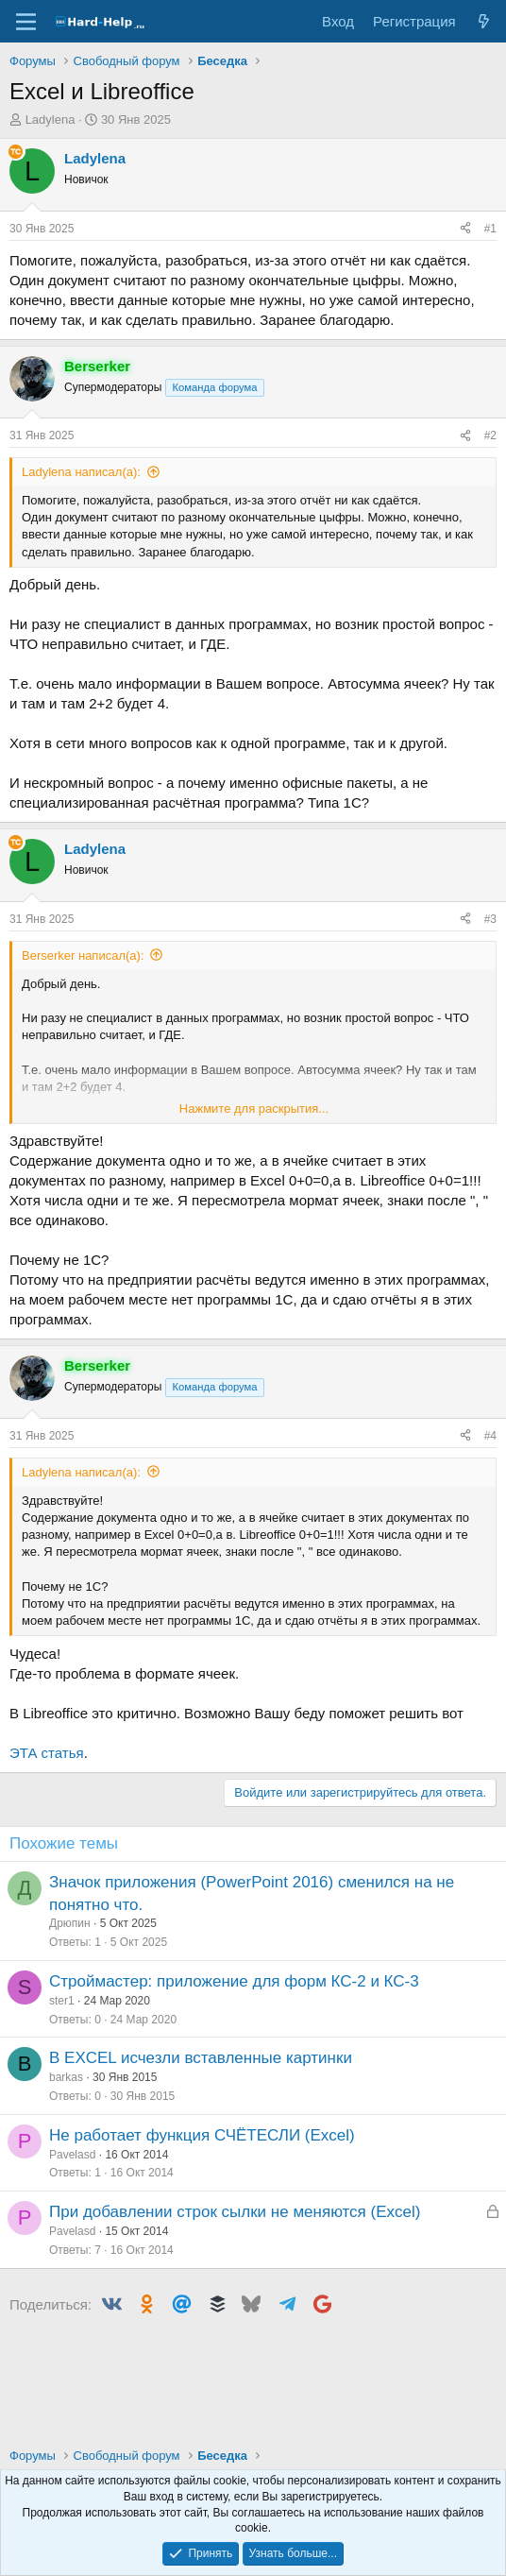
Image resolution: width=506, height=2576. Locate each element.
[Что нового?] (483, 21)
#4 (490, 1435)
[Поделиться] (465, 229)
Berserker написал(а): (83, 955)
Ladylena (50, 119)
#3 (490, 919)
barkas (66, 2077)
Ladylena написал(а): (81, 472)
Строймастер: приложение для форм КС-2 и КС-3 (234, 1981)
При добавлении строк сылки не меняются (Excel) (234, 2212)
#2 (490, 435)
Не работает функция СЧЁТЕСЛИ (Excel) (202, 2135)
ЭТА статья (46, 1753)
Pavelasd (72, 2154)
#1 (490, 228)
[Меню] (26, 22)
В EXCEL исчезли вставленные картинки (200, 2058)
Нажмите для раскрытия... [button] (254, 1108)
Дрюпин (70, 1923)
